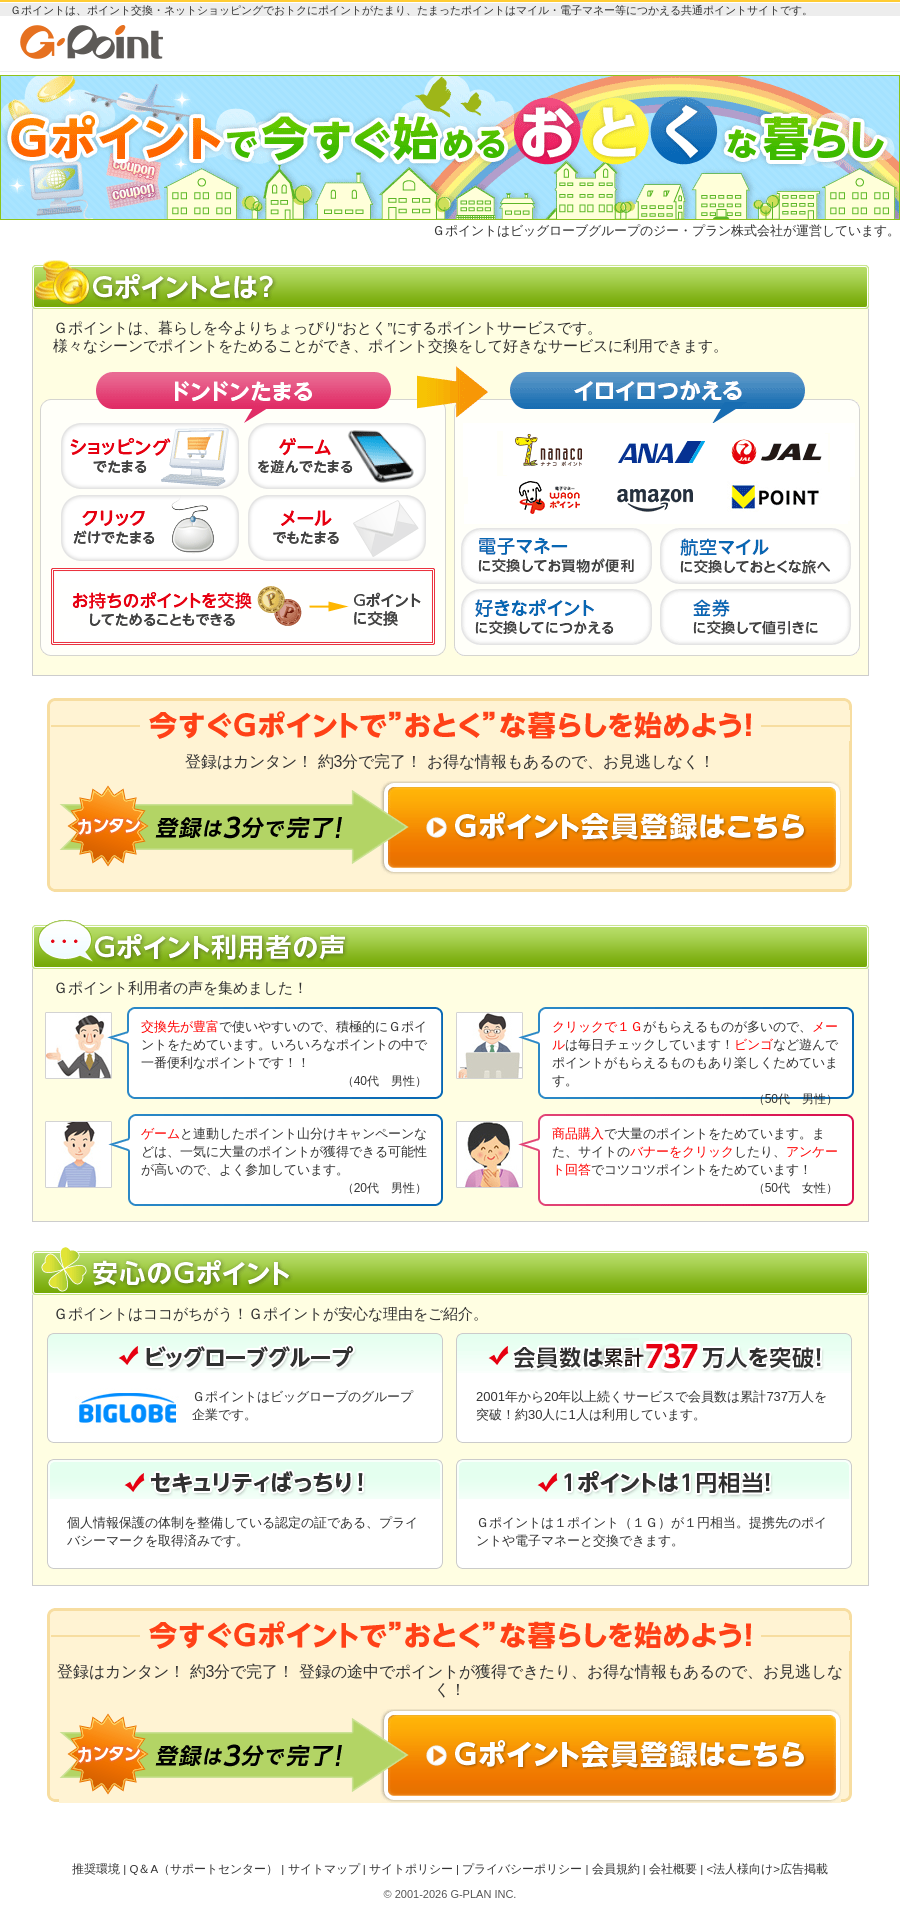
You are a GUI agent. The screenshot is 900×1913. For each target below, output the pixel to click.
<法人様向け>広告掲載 (766, 1869)
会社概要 (673, 1869)
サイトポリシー (411, 1869)
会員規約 (616, 1869)
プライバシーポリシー (522, 1869)
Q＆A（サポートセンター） (203, 1869)
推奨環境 (96, 1869)
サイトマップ (324, 1869)
